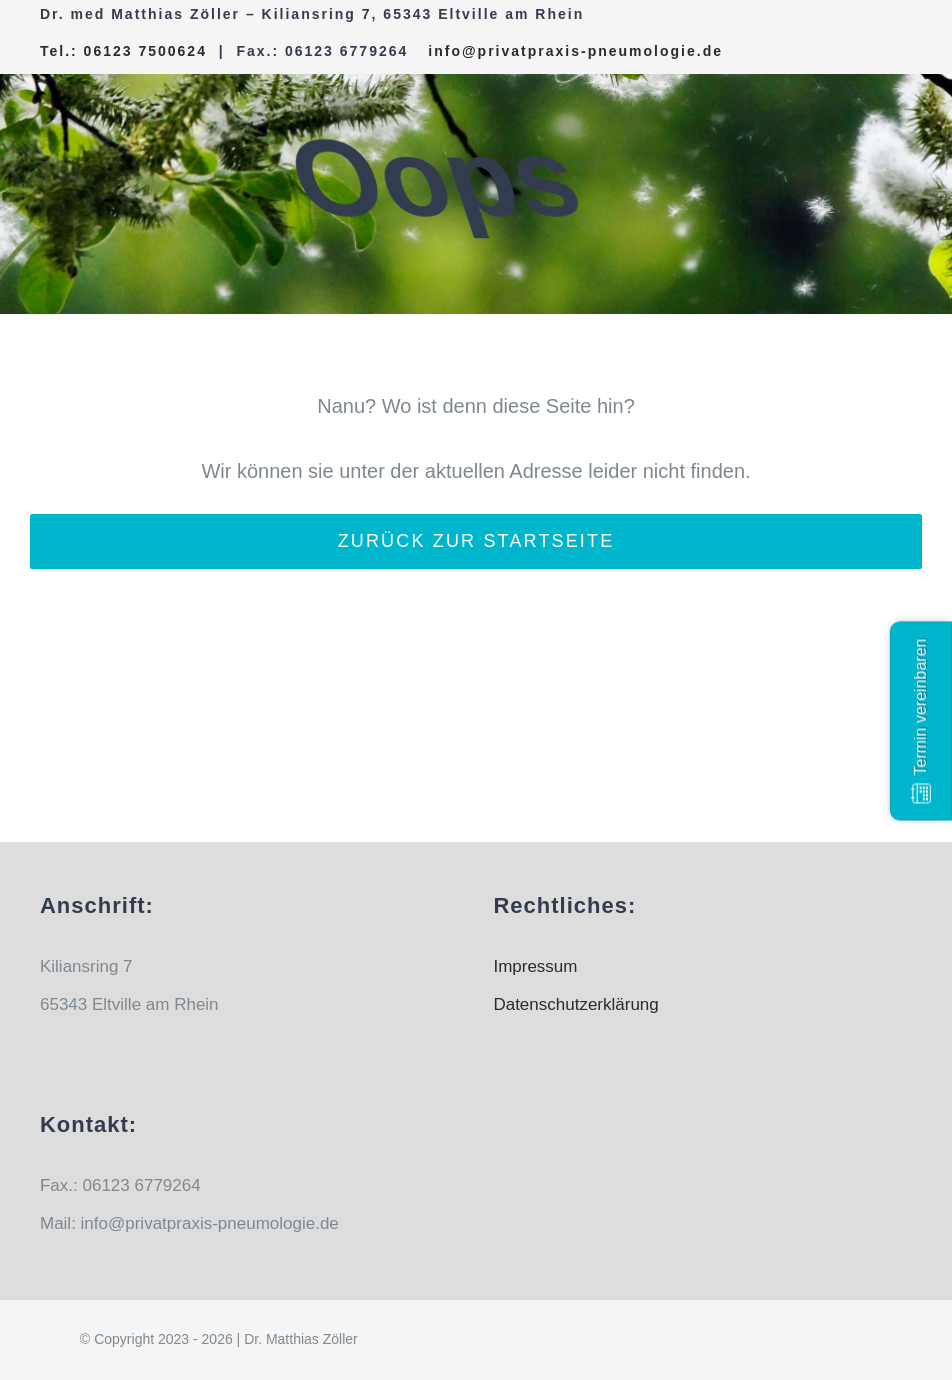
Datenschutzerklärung (575, 1004)
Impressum (535, 966)
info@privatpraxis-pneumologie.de (575, 51)
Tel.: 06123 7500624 (123, 51)
